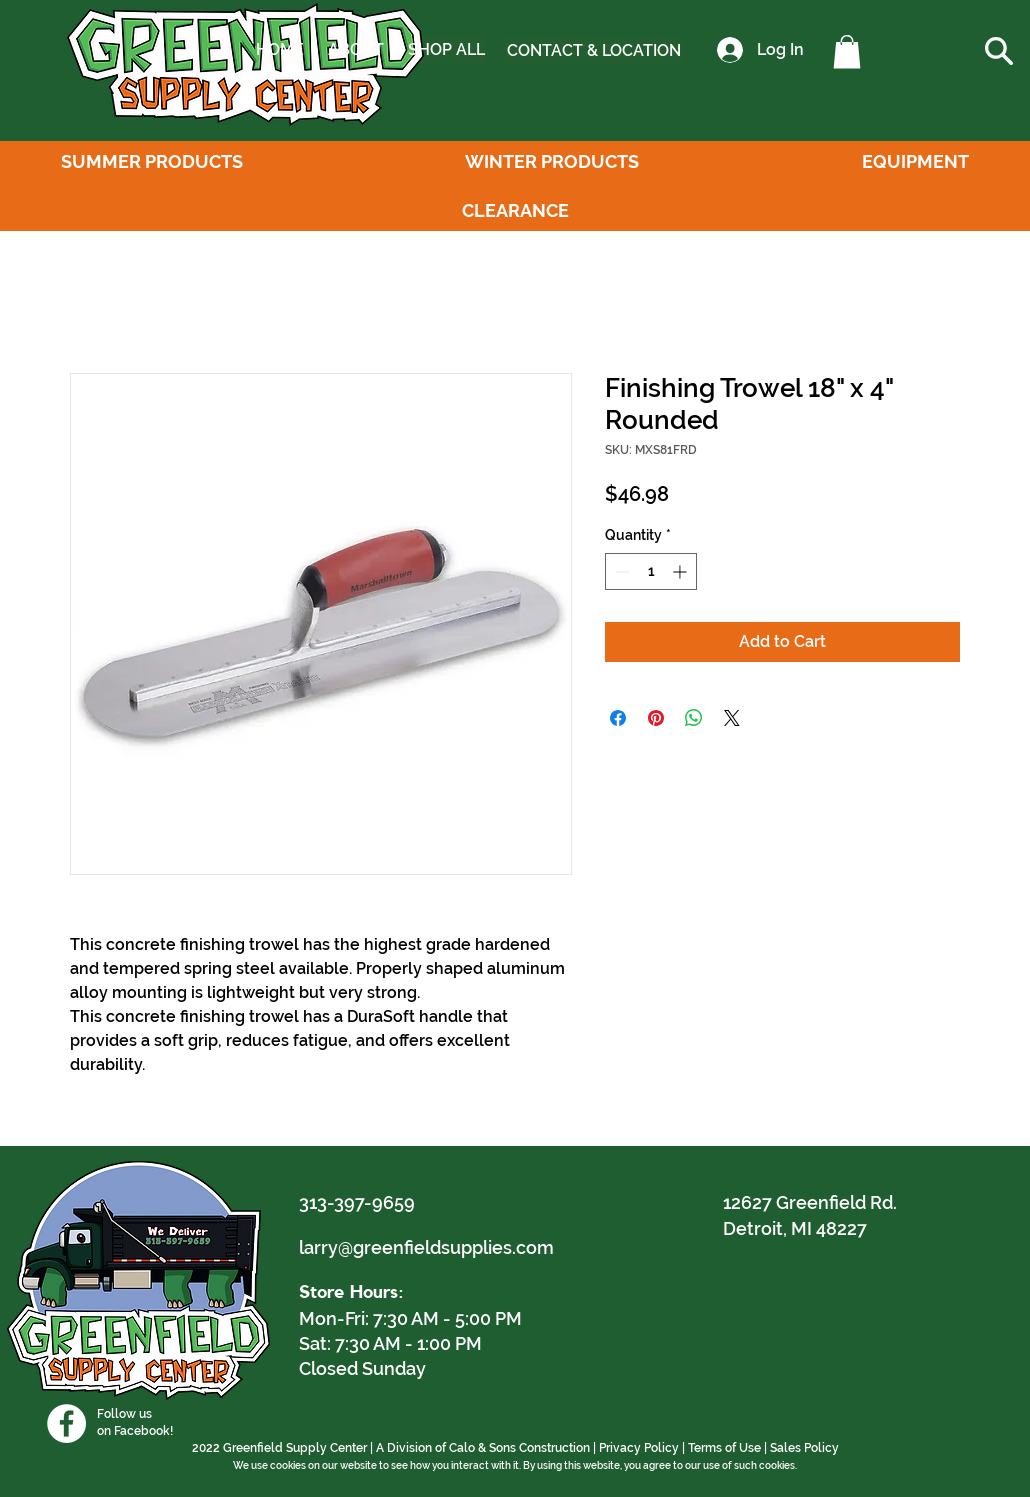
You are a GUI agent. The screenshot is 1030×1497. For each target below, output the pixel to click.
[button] (847, 51)
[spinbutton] (651, 571)
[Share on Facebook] (618, 718)
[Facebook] (66, 1423)
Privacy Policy (639, 1448)
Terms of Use (724, 1448)
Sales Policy (804, 1448)
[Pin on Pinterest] (656, 718)
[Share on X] (732, 718)
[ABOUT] (355, 50)
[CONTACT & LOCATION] (594, 51)
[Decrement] (620, 571)
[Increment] (681, 571)
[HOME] (280, 50)
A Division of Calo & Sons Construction (483, 1448)
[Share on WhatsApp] (694, 718)
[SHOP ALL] (446, 50)
